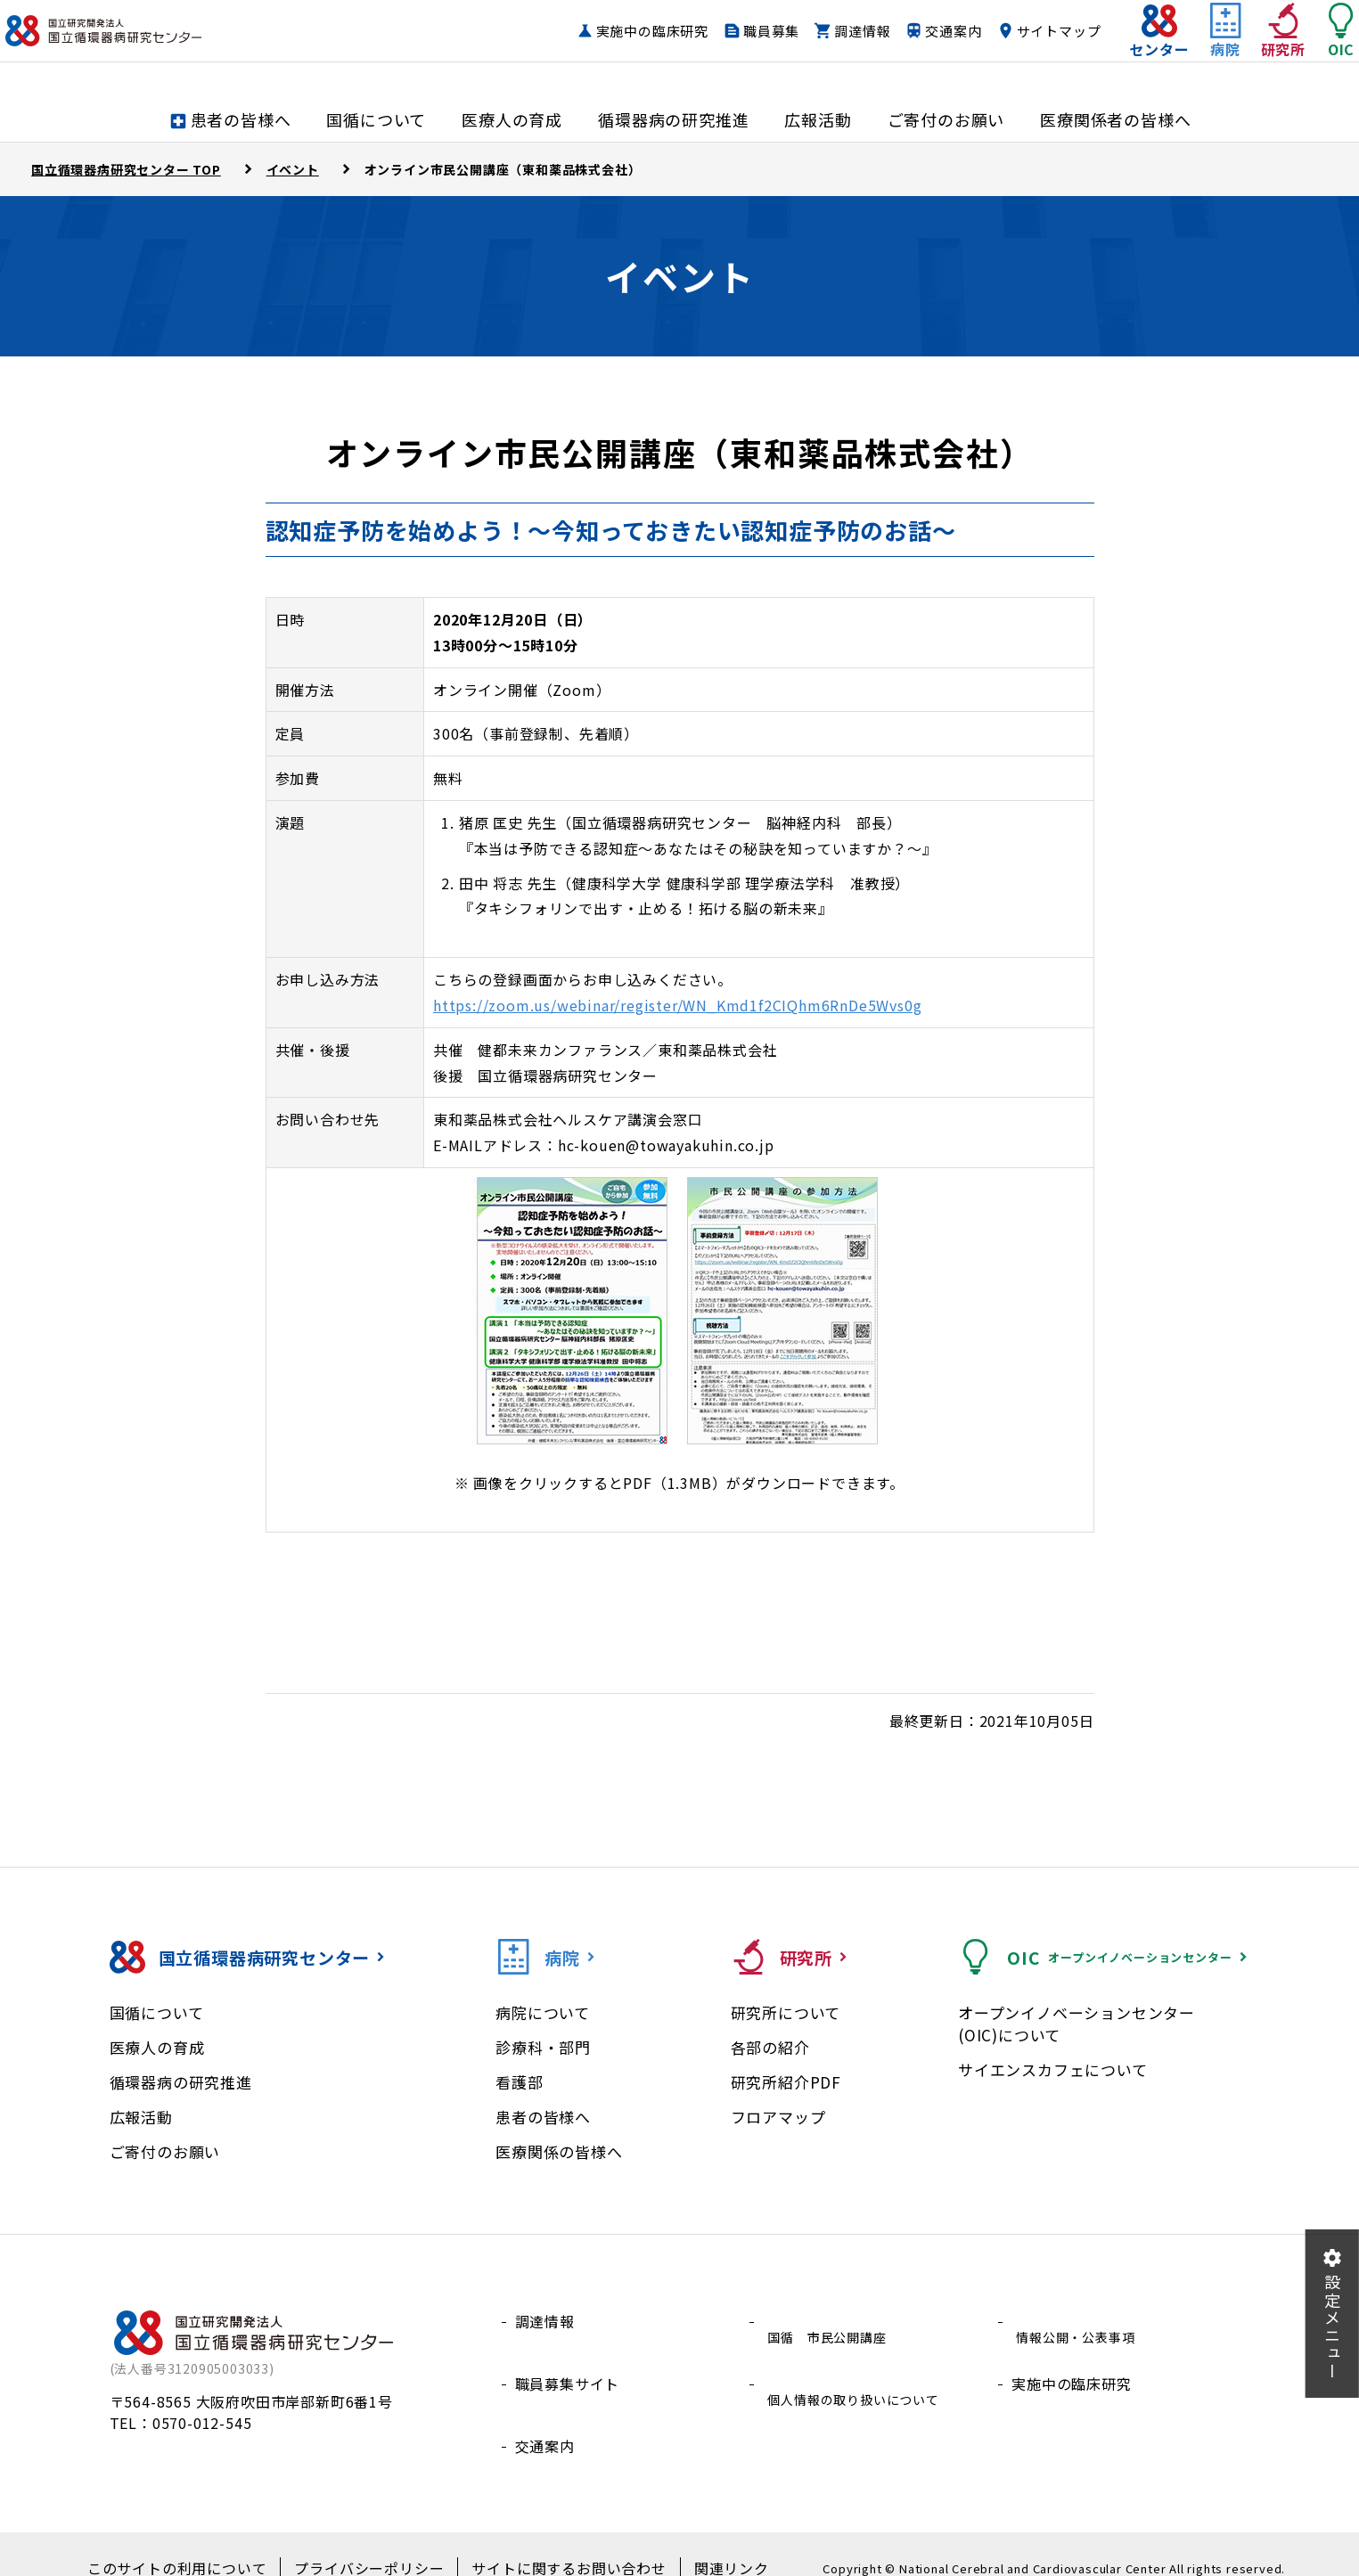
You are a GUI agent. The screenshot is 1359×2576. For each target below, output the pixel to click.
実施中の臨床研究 (617, 48)
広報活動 (141, 2117)
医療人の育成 (157, 2047)
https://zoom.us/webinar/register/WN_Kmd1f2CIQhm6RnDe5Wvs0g (677, 1005)
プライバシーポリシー (374, 2541)
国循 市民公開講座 (830, 2321)
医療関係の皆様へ (558, 2151)
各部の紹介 (770, 2047)
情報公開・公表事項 (1078, 2321)
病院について (542, 2012)
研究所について (786, 2012)
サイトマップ (1023, 48)
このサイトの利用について (202, 2541)
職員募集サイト (567, 2364)
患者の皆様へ (543, 2117)
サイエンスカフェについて (1053, 2069)
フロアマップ (778, 2117)
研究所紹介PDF (786, 2082)
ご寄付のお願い (165, 2151)
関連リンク (700, 2541)
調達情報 (826, 48)
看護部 (519, 2082)
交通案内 (917, 48)
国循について (157, 2012)
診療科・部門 (543, 2047)
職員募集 (736, 48)
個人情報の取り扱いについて (860, 2364)
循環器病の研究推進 (181, 2082)
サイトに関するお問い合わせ (553, 2541)
